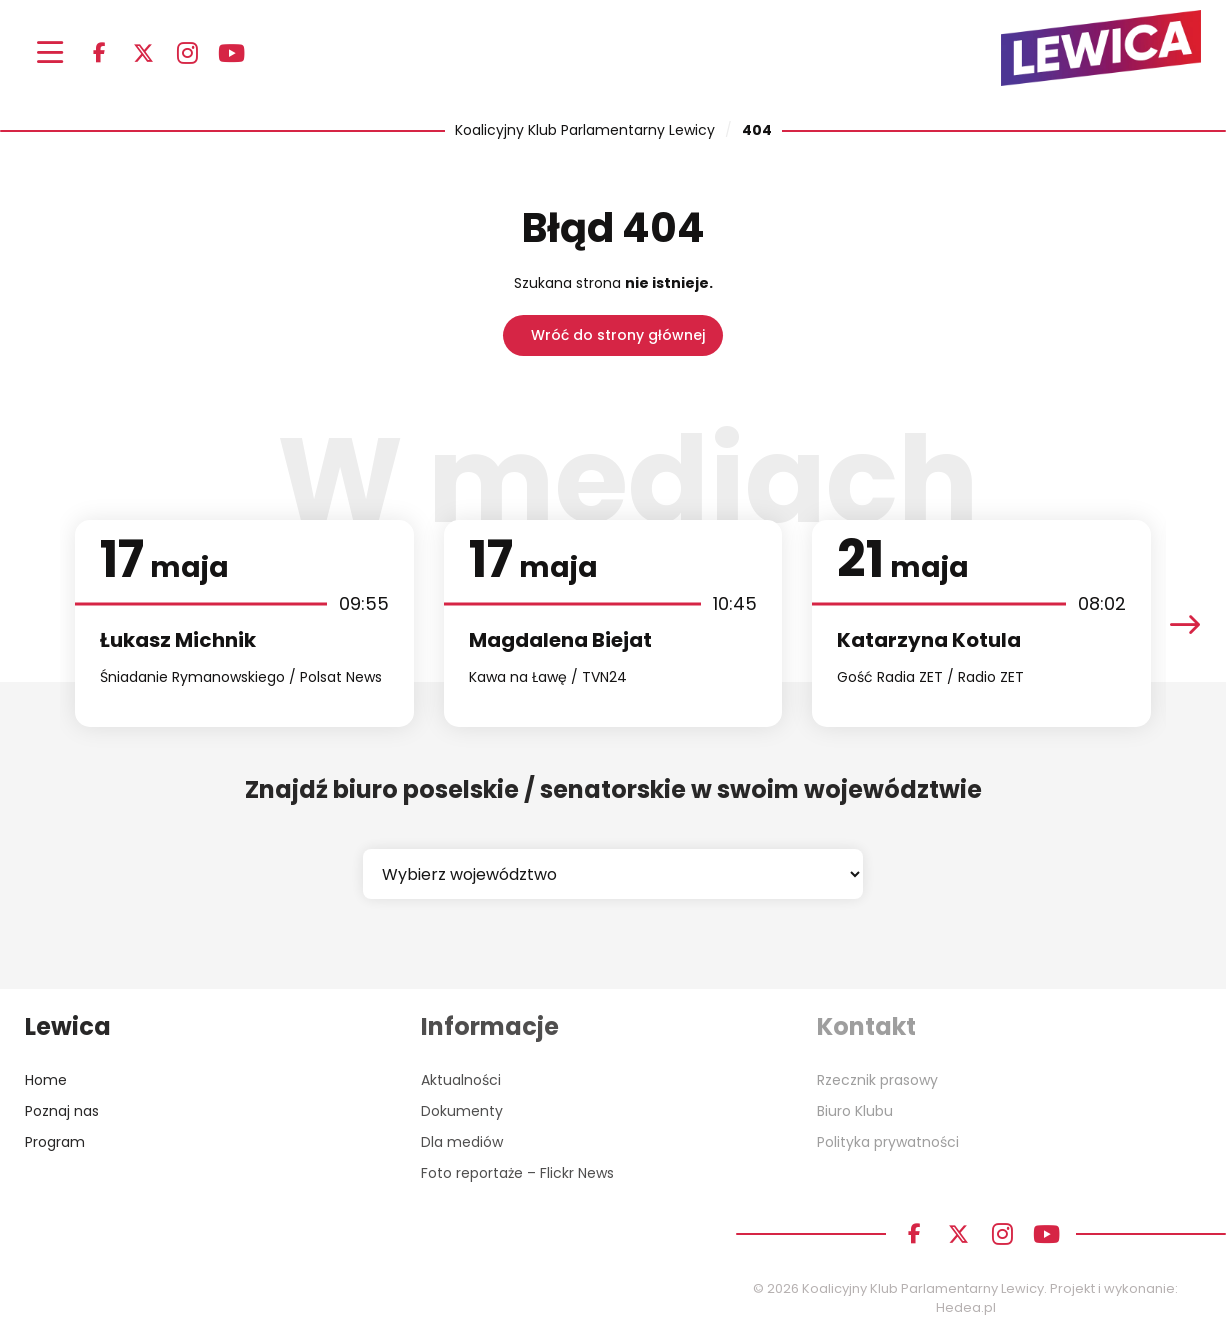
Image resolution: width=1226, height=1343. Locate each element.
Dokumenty (462, 1111)
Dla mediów (462, 1142)
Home (46, 1080)
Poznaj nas (62, 1111)
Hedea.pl (966, 1307)
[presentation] (1185, 623)
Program (55, 1142)
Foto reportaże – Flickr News (517, 1173)
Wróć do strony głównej (618, 335)
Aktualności (461, 1080)
